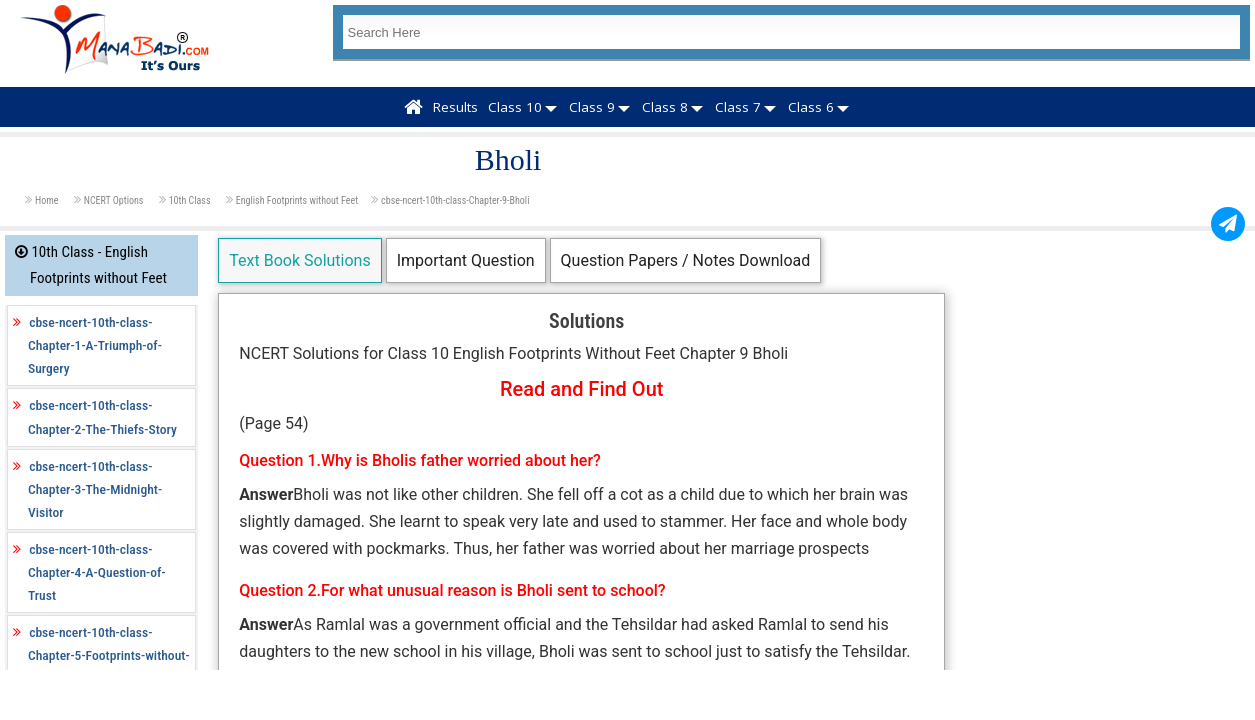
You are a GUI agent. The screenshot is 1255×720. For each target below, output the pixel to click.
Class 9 (592, 107)
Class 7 (738, 107)
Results (455, 107)
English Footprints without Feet (297, 200)
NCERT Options (115, 200)
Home (48, 200)
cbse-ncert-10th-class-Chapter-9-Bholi (455, 200)
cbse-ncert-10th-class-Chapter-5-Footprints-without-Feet (109, 655)
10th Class (191, 200)
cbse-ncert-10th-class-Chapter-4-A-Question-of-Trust (97, 572)
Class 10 (515, 107)
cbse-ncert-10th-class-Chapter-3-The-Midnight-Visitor (95, 489)
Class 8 (665, 107)
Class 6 (811, 107)
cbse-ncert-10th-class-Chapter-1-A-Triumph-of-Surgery (95, 345)
